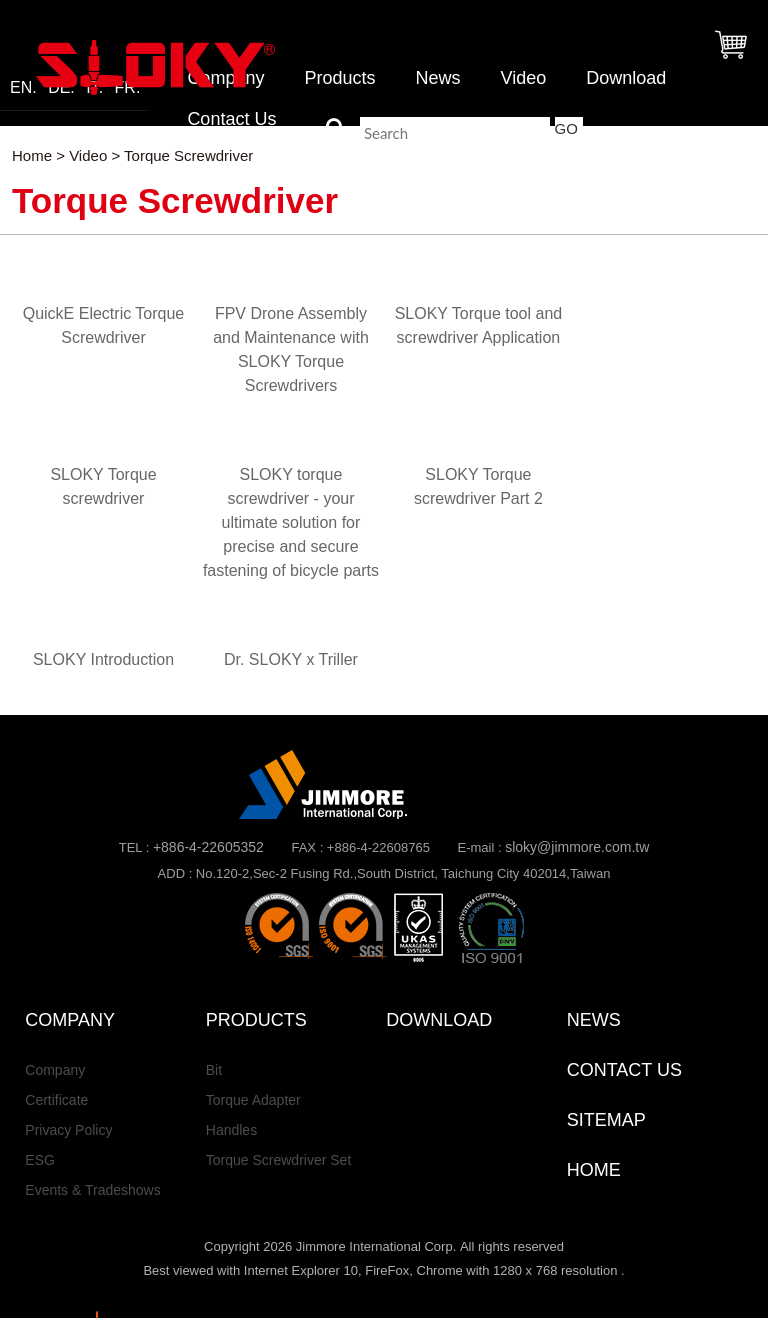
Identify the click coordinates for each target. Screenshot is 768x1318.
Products (339, 78)
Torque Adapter (253, 1100)
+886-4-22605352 (208, 847)
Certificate (56, 1100)
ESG (40, 1160)
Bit (214, 1070)
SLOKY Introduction (103, 659)
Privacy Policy (68, 1130)
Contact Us (231, 119)
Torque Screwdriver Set (279, 1160)
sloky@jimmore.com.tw (577, 847)
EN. (23, 88)
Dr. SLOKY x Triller (291, 659)
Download (626, 78)
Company (55, 1070)
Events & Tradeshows (92, 1190)
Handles (231, 1130)
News (437, 78)
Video (523, 78)
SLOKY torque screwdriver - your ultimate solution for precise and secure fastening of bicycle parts (291, 522)
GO (566, 128)
